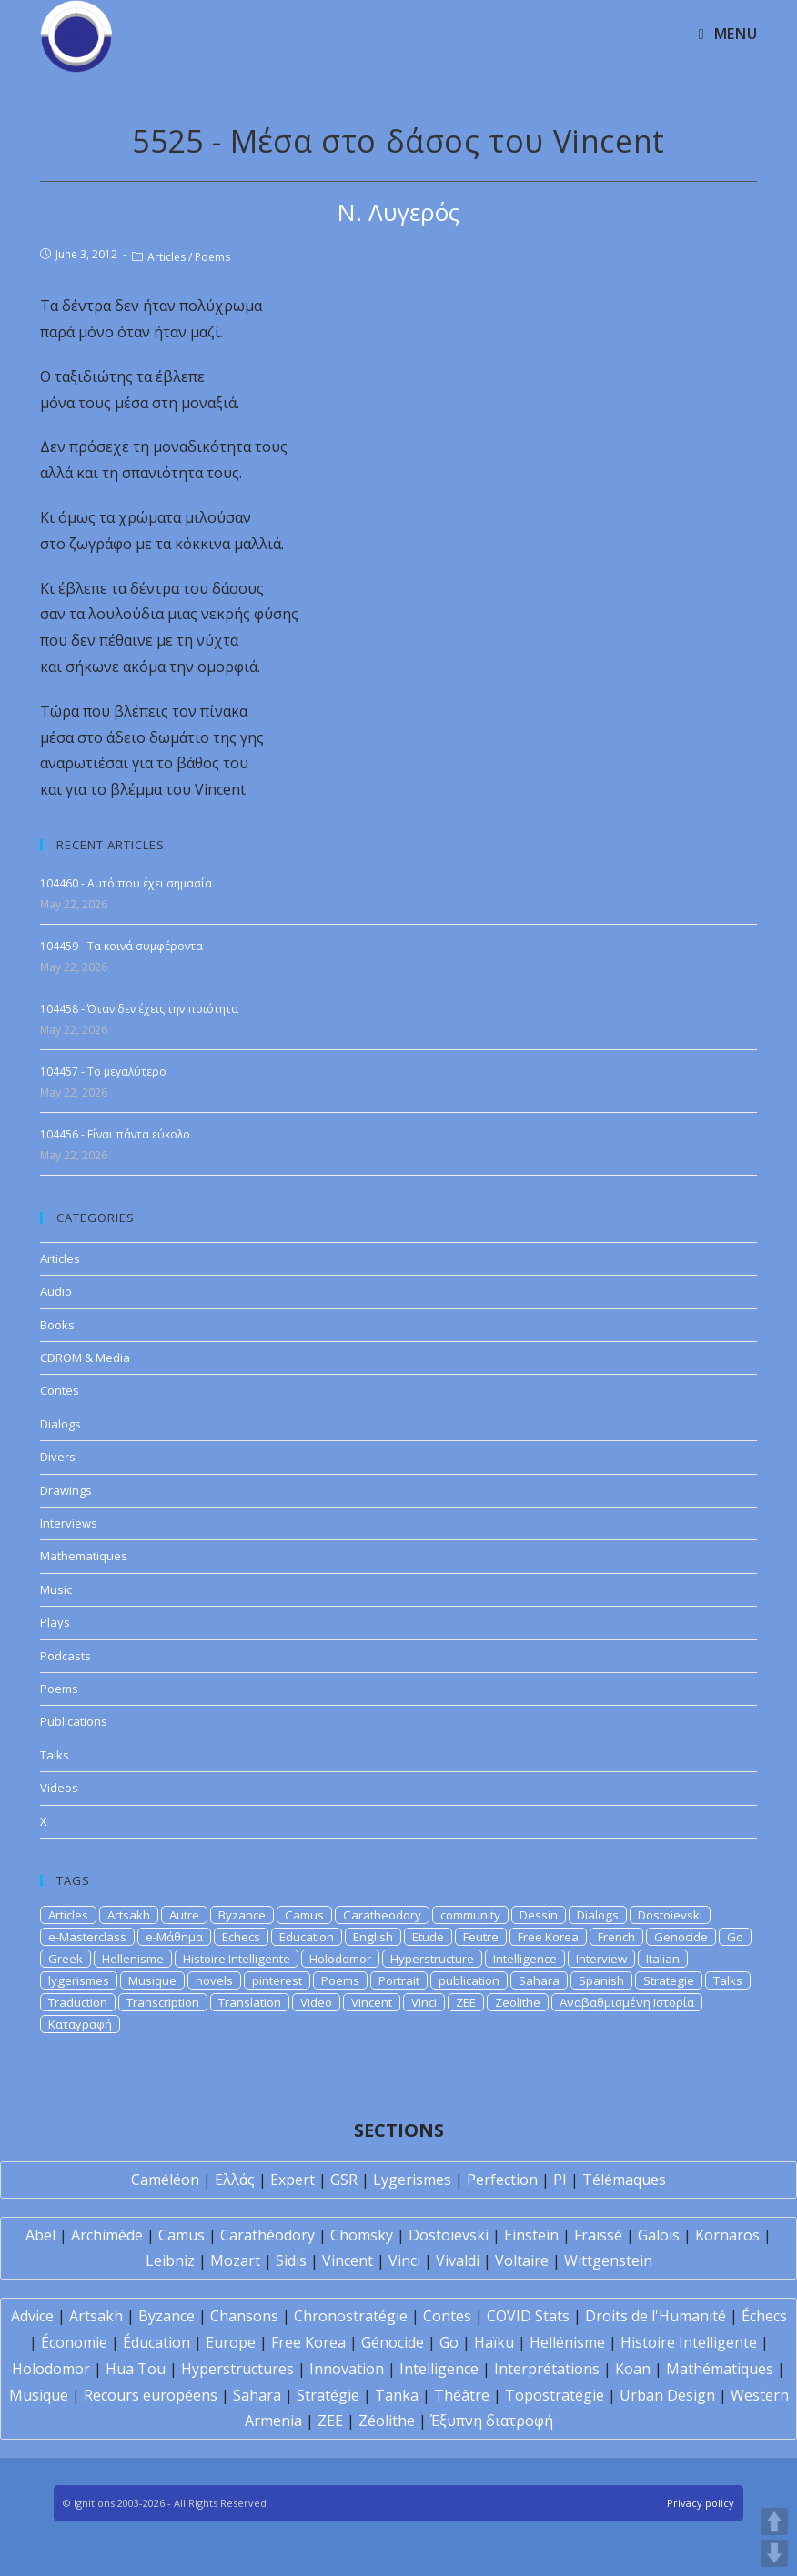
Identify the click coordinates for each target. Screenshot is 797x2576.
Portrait (398, 1980)
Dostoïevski (449, 2235)
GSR (344, 2180)
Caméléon (165, 2180)
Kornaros (727, 2235)
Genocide (681, 1937)
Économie (74, 2342)
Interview (601, 1958)
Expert (292, 2180)
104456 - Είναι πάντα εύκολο (115, 1134)
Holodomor (340, 1958)
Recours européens (150, 2395)
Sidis (291, 2260)
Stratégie (328, 2395)
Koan (633, 2369)
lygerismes (78, 1980)
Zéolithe (386, 2421)
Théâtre (461, 2395)
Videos (59, 1787)
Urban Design (667, 2395)
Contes (59, 1390)
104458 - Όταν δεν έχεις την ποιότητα (139, 1009)
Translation (249, 2002)
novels (214, 1980)
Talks (54, 1755)
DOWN (774, 2553)
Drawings (66, 1490)
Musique (152, 1980)
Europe (231, 2342)
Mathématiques (719, 2369)
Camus (304, 1915)
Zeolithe (517, 2002)
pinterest (277, 1980)
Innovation (346, 2369)
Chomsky (361, 2235)
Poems (212, 257)
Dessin (539, 1915)
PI (560, 2180)
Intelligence (525, 1958)
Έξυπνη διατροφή (491, 2421)
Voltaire (522, 2260)
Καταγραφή (80, 2024)
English (373, 1937)
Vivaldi (457, 2260)
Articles (166, 257)
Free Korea (548, 1937)
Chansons (244, 2316)
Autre (184, 1915)
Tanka (397, 2395)
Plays (55, 1622)
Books (57, 1325)
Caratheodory (382, 1915)
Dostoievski (670, 1915)
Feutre (481, 1937)
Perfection (502, 2180)
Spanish (601, 1980)
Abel (40, 2235)
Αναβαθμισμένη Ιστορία (627, 2002)
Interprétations (547, 2369)
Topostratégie (554, 2395)
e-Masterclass (87, 1937)
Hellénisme (567, 2342)
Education (306, 1937)
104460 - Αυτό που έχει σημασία (126, 883)
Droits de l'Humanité (655, 2316)
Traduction (77, 2002)
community (470, 1915)
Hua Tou (136, 2369)
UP (774, 2521)
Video (316, 2002)
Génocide (392, 2342)
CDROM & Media (85, 1357)
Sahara (539, 1980)
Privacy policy (700, 2503)
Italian (663, 1958)
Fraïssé (598, 2235)
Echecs (241, 1937)
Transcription (162, 2002)
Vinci (424, 2002)
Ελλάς (235, 2180)
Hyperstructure (432, 1958)
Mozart (235, 2260)
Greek (65, 1958)
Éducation (156, 2342)
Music (56, 1589)
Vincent (371, 2002)
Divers (58, 1456)
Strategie (668, 1980)
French (616, 1937)
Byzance (242, 1915)
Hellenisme (133, 1958)
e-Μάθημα (174, 1937)
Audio (56, 1291)
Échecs (764, 2316)
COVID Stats (528, 2316)
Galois (659, 2235)
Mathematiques (83, 1556)
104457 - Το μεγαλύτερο (103, 1071)
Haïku (494, 2342)
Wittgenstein (608, 2260)
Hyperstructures (237, 2369)
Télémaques (624, 2180)
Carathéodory (267, 2235)
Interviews (68, 1523)
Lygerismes (412, 2180)
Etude (428, 1937)
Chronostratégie (351, 2316)
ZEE (466, 2002)
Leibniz (170, 2260)
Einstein (531, 2235)
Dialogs (60, 1424)
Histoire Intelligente (236, 1958)
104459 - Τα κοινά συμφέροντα (121, 946)
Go (735, 1937)
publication (469, 1980)
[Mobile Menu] (728, 34)
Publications (73, 1721)
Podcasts (65, 1656)
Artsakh (128, 1915)
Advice (32, 2316)
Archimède (107, 2235)
